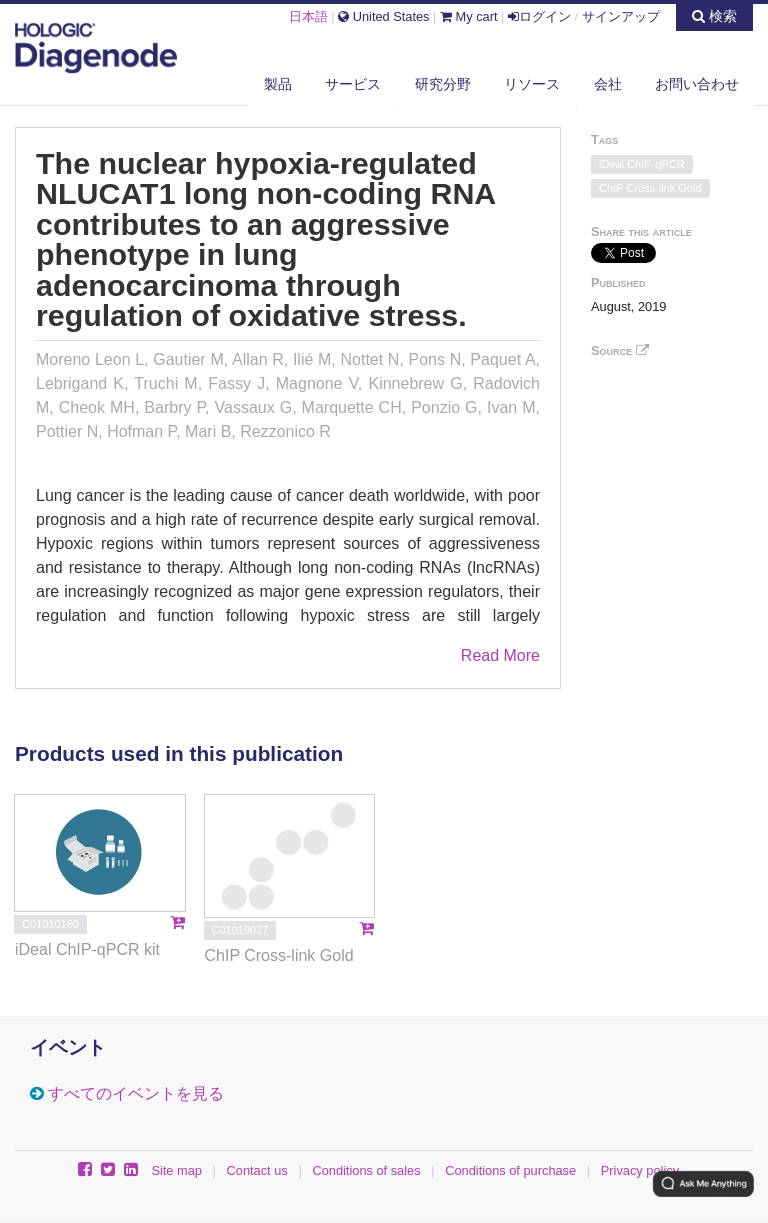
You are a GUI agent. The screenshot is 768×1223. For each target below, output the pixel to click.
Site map (176, 1170)
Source (620, 350)
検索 (714, 16)
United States (383, 16)
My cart (469, 16)
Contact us (257, 1170)
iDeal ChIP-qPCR (642, 164)
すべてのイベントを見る (136, 1093)
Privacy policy (640, 1170)
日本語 (308, 16)
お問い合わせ (697, 84)
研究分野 (443, 84)
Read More (500, 655)
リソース (532, 84)
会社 (608, 84)
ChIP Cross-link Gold (650, 188)
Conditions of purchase (510, 1170)
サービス (353, 84)
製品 (278, 84)
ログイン (539, 16)
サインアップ (621, 16)
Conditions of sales (366, 1170)
